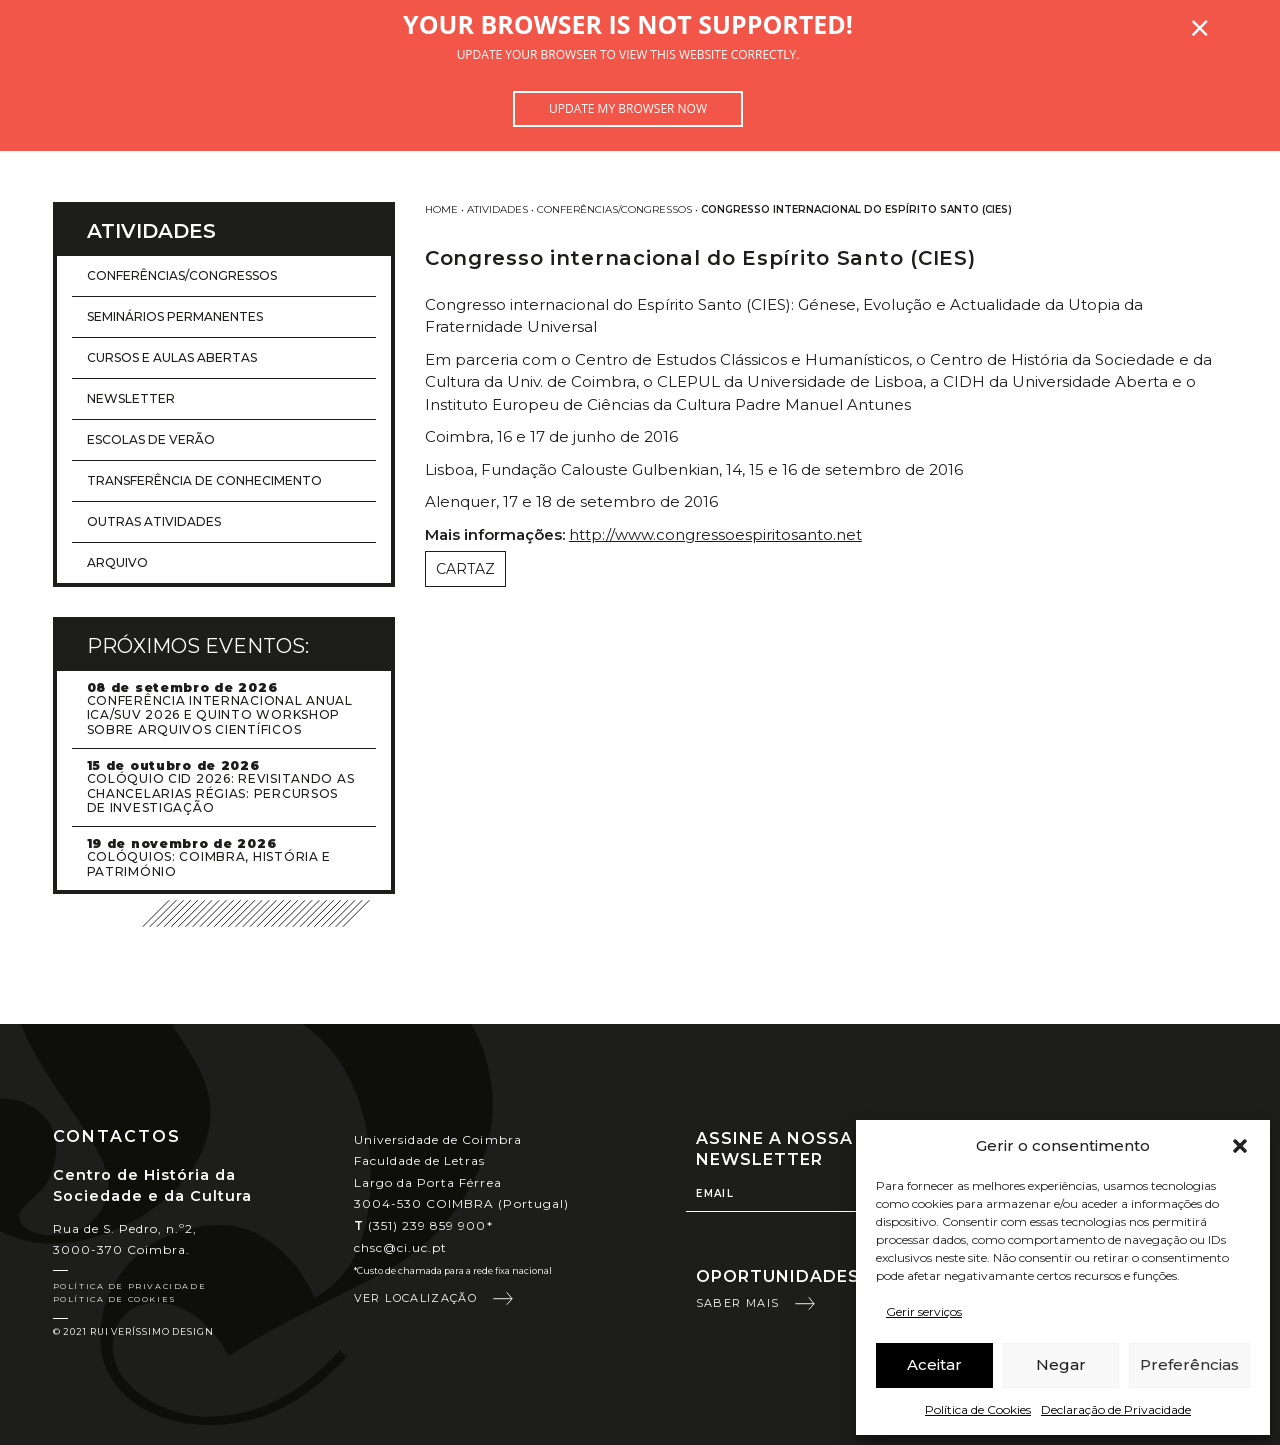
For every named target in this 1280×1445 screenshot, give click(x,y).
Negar (1061, 1364)
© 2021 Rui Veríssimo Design (133, 1331)
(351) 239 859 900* (423, 1225)
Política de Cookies (978, 1409)
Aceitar (934, 1364)
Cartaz (465, 569)
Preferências (1189, 1364)
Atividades (497, 209)
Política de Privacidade (130, 1286)
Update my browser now (628, 108)
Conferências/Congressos (614, 209)
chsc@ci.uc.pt (401, 1247)
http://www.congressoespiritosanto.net (715, 534)
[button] (1240, 1146)
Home (441, 209)
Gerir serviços (924, 1311)
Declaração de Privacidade (1116, 1409)
